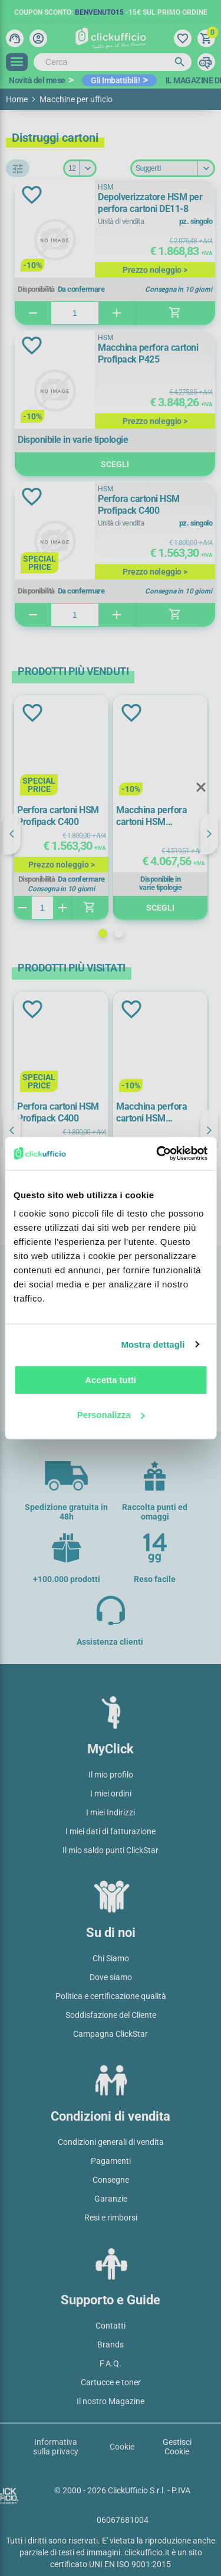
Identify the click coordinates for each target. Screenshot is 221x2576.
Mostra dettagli (152, 1344)
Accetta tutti (110, 1380)
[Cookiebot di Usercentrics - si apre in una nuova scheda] (157, 1153)
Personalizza (111, 1415)
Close (201, 788)
